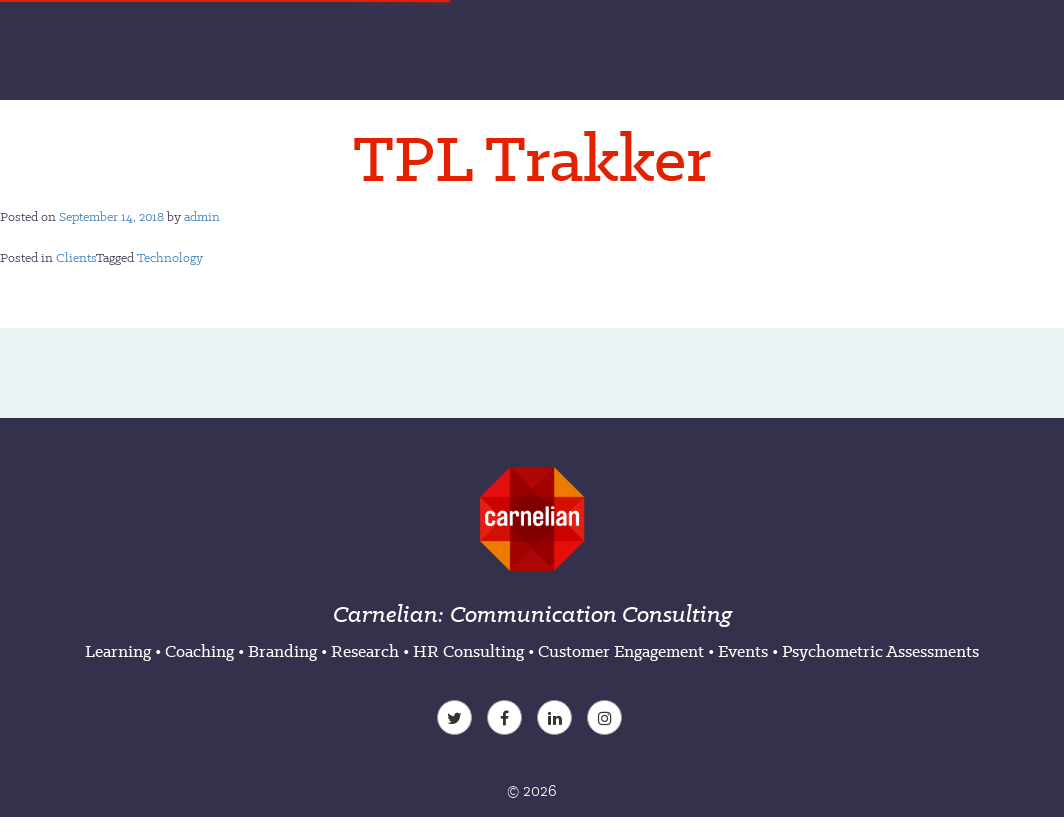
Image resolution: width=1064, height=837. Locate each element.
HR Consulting (468, 651)
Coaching (199, 651)
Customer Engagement (621, 651)
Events (743, 651)
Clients (76, 257)
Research (365, 651)
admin (202, 216)
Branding (282, 651)
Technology (170, 257)
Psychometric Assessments (880, 651)
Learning (118, 651)
